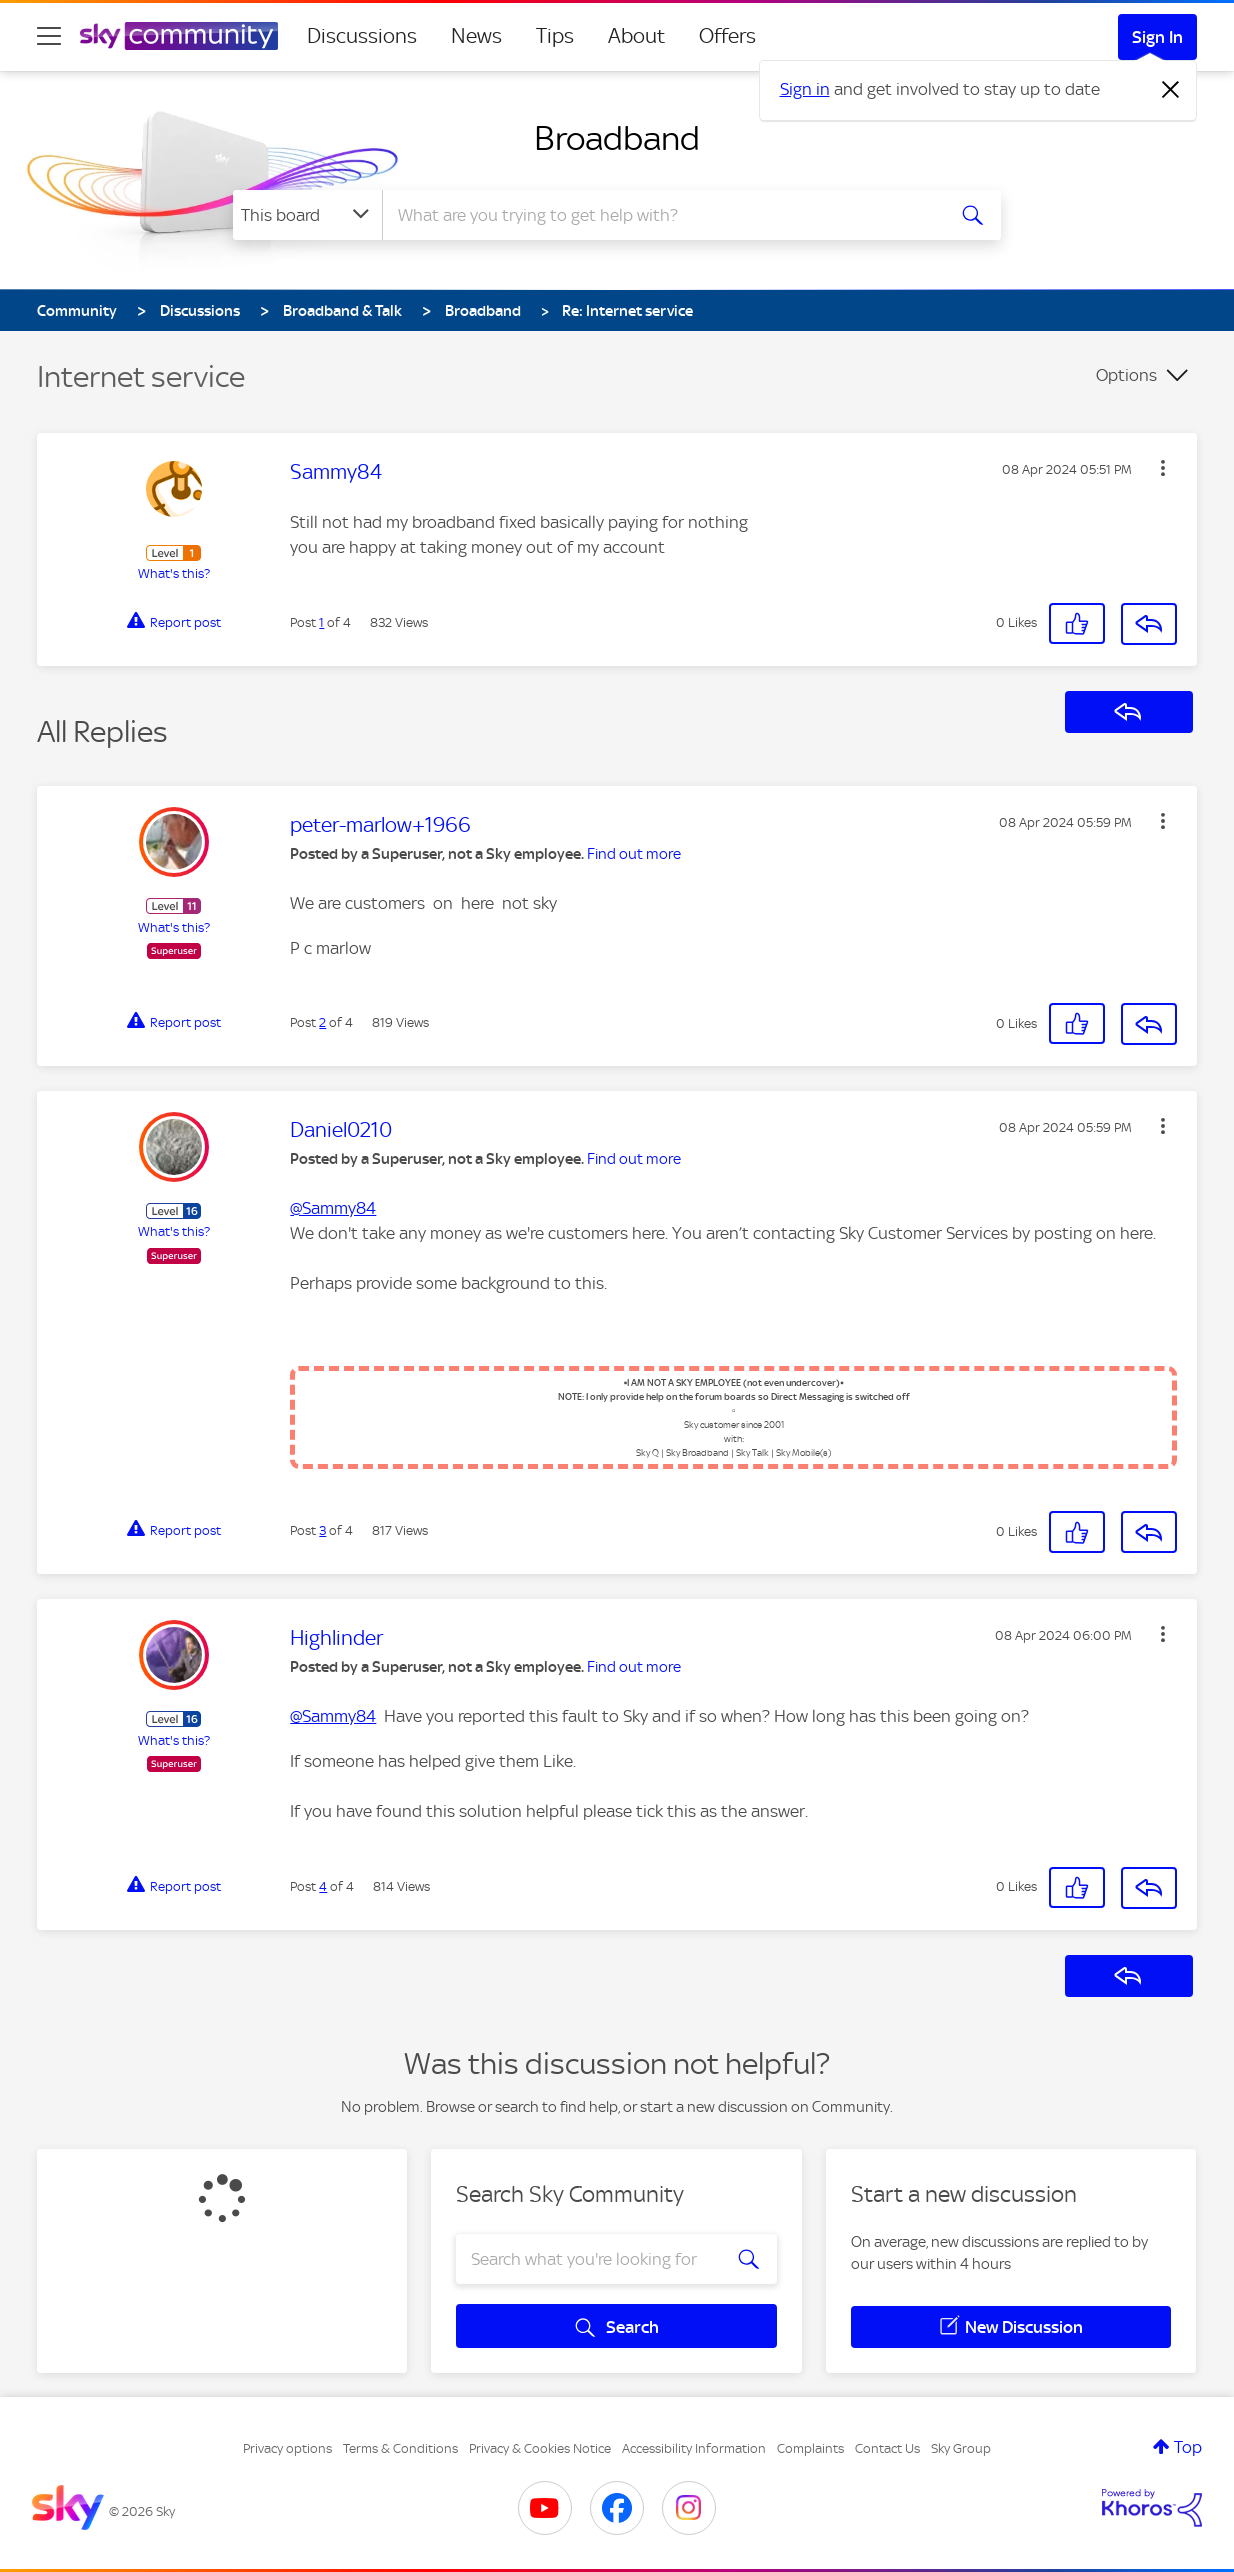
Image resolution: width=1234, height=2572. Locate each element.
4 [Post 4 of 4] (323, 1886)
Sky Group (961, 2448)
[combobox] (661, 215)
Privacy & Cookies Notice (540, 2448)
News (476, 36)
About (636, 36)
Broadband (617, 138)
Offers (727, 36)
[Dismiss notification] (1171, 90)
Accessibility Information (694, 2448)
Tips (555, 36)
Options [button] (1126, 375)
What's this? (174, 573)
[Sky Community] (179, 36)
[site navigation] (49, 36)
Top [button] (1188, 2447)
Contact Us (887, 2448)
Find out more (634, 854)
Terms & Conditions (400, 2448)
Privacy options (287, 2448)
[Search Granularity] (307, 215)
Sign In (1157, 37)
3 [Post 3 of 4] (322, 1530)
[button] (1163, 468)
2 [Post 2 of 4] (322, 1022)
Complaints (810, 2448)
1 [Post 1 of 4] (321, 622)
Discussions (362, 36)
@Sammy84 (333, 1208)
